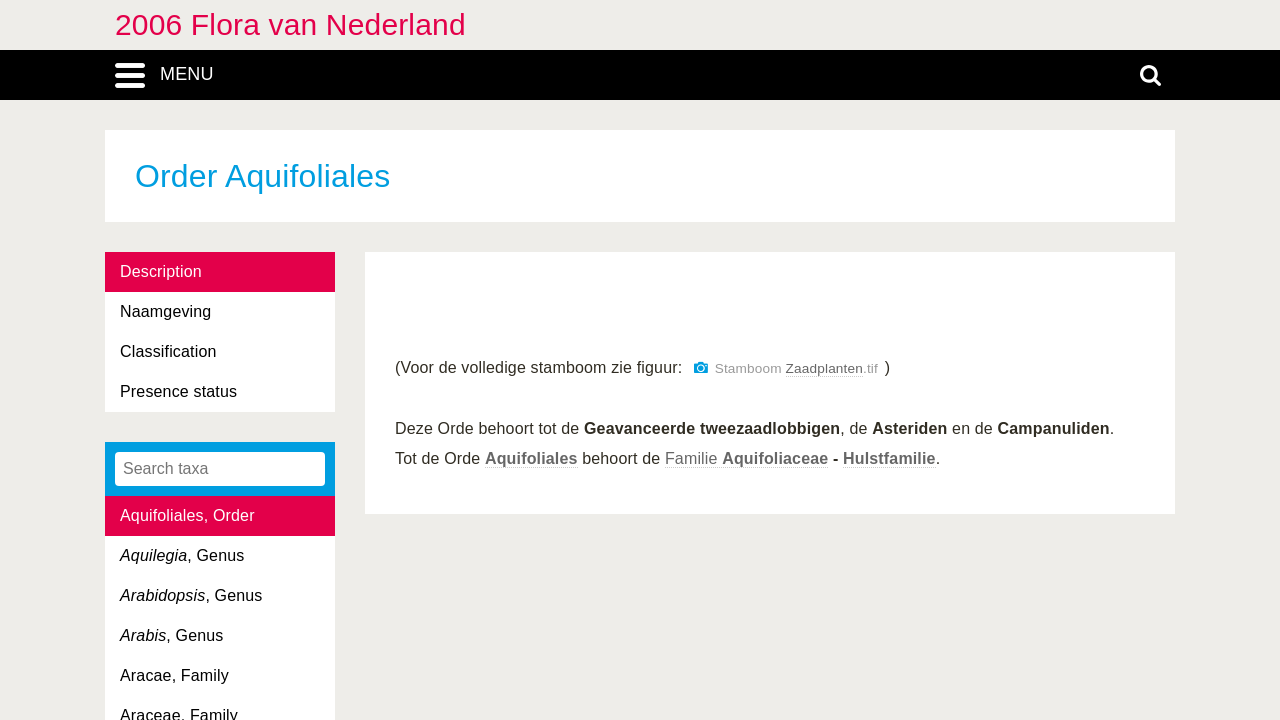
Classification (168, 351)
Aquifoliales (531, 458)
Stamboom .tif (796, 368)
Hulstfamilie (889, 458)
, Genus (182, 555)
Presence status (178, 391)
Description (161, 271)
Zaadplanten (824, 368)
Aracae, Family (174, 675)
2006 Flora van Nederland (290, 24)
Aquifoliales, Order (187, 515)
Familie (746, 458)
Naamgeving (165, 311)
